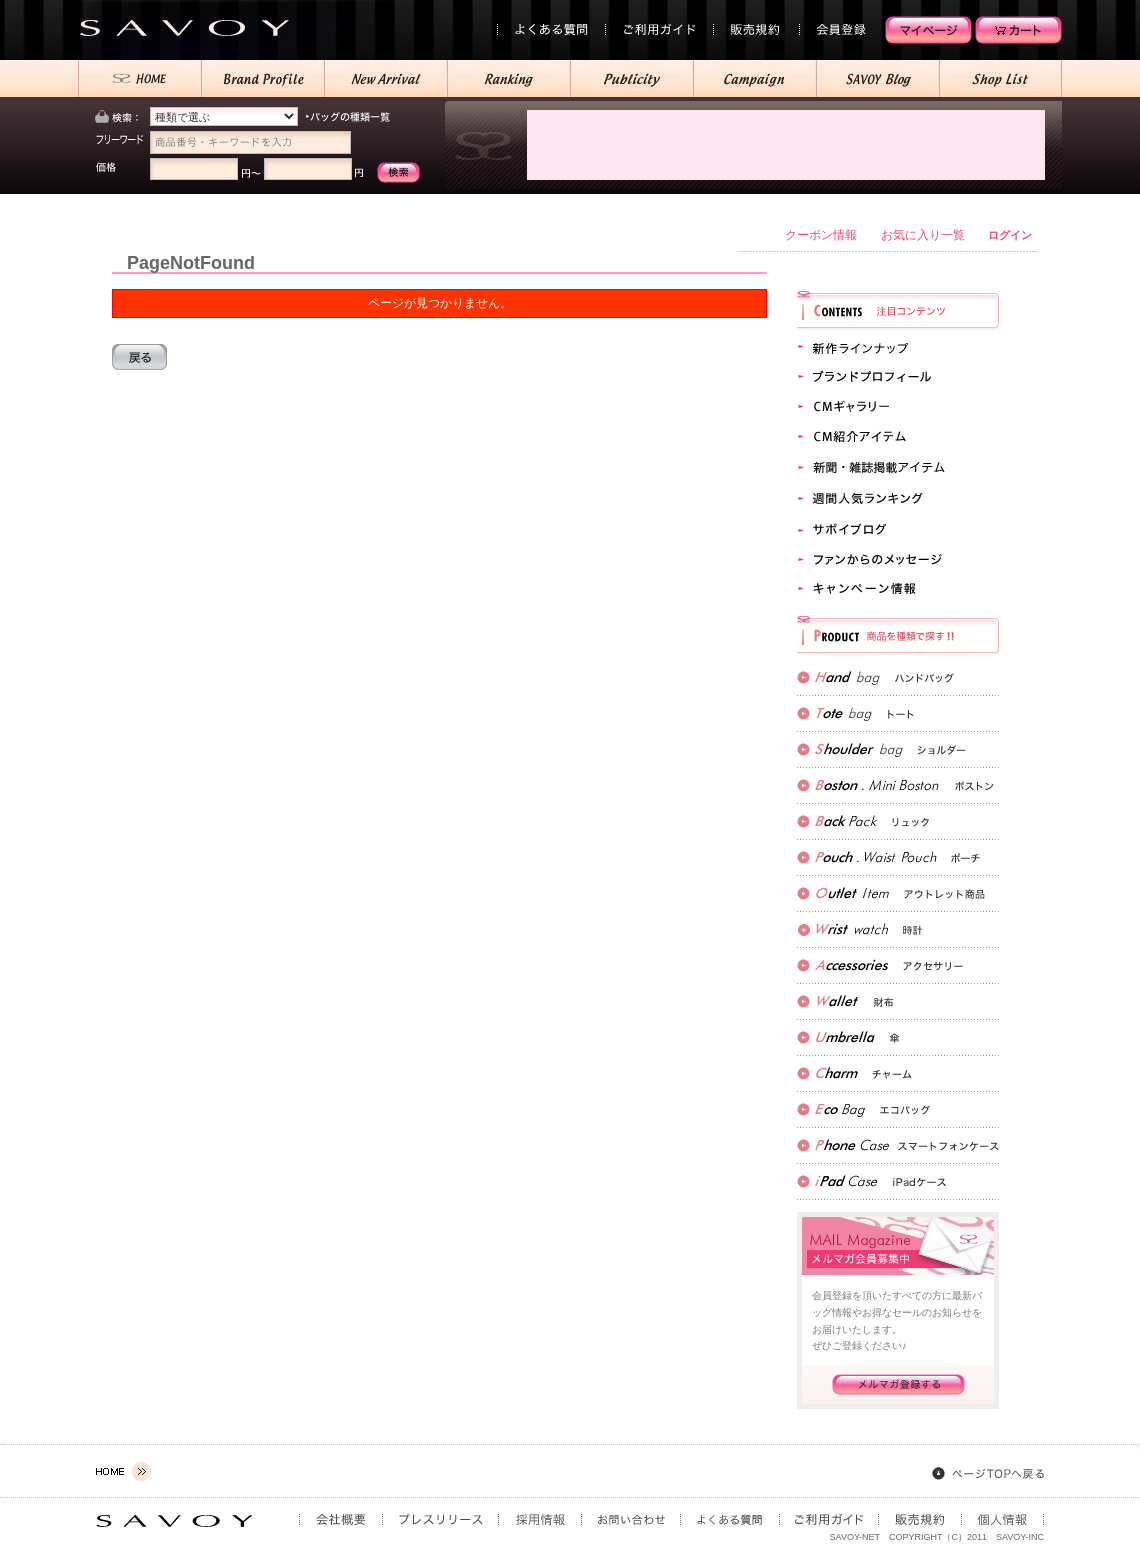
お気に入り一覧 (923, 235)
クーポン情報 (821, 235)
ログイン (1010, 235)
